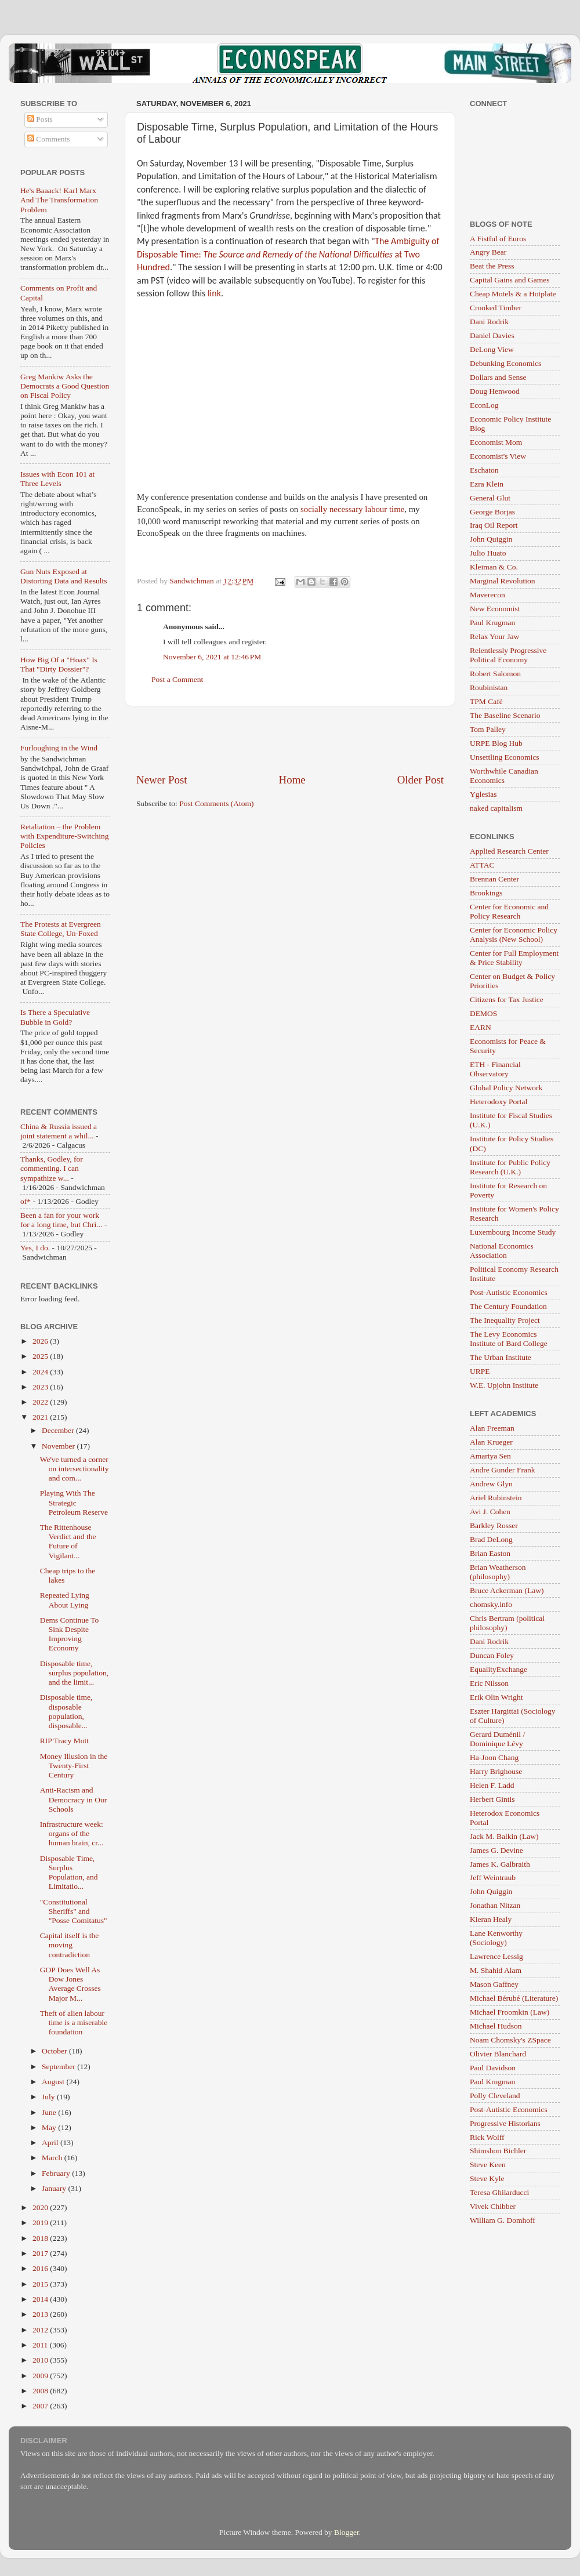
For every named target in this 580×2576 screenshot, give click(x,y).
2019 (41, 2222)
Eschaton (484, 470)
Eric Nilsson (489, 1683)
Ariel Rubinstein (496, 1497)
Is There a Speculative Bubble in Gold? (55, 1017)
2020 (41, 2207)
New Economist (495, 608)
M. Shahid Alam (495, 1970)
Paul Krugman (492, 622)
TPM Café (486, 701)
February (57, 2173)
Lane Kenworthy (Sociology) (496, 1938)
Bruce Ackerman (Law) (506, 1590)
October (55, 2051)
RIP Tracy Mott (64, 1740)
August (54, 2081)
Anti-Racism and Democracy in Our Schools (73, 1799)
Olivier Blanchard (498, 2053)
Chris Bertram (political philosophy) (507, 1623)
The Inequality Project (505, 1320)
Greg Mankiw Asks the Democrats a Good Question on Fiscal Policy (64, 386)
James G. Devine (496, 1850)
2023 (41, 1387)
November (59, 1446)
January (55, 2188)
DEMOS (483, 1013)
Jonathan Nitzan (495, 1905)
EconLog (484, 405)
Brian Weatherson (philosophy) (498, 1572)
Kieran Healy (491, 1919)
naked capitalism (496, 808)
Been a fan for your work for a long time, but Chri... (61, 1220)
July (49, 2096)
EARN (480, 1027)
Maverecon (487, 594)
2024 (41, 1371)
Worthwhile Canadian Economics (504, 776)
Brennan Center (494, 879)
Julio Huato (488, 553)
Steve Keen (488, 2164)
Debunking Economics (505, 363)
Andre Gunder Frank (502, 1469)
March (53, 2157)
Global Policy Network (506, 1087)
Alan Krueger (491, 1442)
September (59, 2066)
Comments (48, 139)
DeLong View (492, 349)
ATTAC (482, 865)
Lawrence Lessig (496, 1956)
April (51, 2142)
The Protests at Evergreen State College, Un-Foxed (60, 929)
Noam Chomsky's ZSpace (510, 2040)
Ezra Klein (486, 484)
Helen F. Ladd (492, 1785)
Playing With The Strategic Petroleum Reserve (74, 1502)
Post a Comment (177, 679)
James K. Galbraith (500, 1864)
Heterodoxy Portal (498, 1101)
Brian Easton (490, 1553)
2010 (41, 2360)
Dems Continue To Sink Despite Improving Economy (69, 1634)
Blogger (346, 2532)
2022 (41, 1402)
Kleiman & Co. (494, 567)
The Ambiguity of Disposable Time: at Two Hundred (288, 254)
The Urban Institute (500, 1357)
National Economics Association (502, 1251)
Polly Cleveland (495, 2095)
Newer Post (161, 780)
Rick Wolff (487, 2137)
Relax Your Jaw (494, 636)
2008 (41, 2390)
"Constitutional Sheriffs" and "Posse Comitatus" (73, 1911)
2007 (41, 2405)
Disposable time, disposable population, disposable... (66, 1711)
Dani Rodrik (489, 321)
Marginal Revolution (502, 580)
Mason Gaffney (494, 1984)
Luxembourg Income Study (513, 1232)
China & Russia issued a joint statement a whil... (58, 1131)
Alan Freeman (492, 1428)
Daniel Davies (492, 335)
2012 (41, 2329)
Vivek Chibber (493, 2206)
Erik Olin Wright (496, 1697)
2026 (41, 1341)
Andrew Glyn (491, 1483)
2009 (41, 2375)
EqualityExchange (498, 1669)
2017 (41, 2253)
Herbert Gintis (492, 1799)
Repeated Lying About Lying (64, 1600)
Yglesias (483, 794)
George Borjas (492, 511)
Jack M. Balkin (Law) (504, 1836)
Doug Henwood (495, 391)
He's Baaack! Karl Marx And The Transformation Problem (59, 199)
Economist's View (498, 456)
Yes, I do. (35, 1247)
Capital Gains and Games (510, 279)
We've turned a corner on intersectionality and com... (74, 1468)
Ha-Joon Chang (494, 1757)
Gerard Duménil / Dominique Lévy (497, 1739)
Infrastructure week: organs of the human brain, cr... (71, 1833)
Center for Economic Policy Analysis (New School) (513, 935)
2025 (41, 1356)
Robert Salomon (495, 673)
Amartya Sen (490, 1456)
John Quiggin (491, 539)
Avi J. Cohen (490, 1511)
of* (25, 1201)
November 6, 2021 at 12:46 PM (212, 656)
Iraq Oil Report (493, 525)
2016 (41, 2268)
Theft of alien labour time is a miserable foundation (74, 2022)
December (59, 1430)
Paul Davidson (493, 2067)
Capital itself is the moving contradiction (69, 1944)
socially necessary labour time (352, 509)
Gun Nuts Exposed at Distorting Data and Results (63, 576)
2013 (41, 2314)
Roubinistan (488, 687)
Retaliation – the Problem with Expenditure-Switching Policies (64, 836)
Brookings (486, 892)
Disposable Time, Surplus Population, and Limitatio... (69, 1872)
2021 (41, 1417)
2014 (41, 2299)
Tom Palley (488, 729)
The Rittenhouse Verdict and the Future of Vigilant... (68, 1541)
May (50, 2127)
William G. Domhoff (502, 2220)
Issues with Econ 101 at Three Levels (57, 479)
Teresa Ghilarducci (499, 2192)
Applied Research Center (509, 851)
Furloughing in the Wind (58, 747)
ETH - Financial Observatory (495, 1069)
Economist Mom (496, 442)
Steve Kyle (487, 2178)
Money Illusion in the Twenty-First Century (74, 1765)
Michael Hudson (496, 2026)
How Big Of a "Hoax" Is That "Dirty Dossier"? (58, 664)
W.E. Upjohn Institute (504, 1385)
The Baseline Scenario (505, 715)
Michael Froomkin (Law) (509, 2012)
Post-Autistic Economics (509, 1292)
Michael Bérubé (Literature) (514, 1998)
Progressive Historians (505, 2123)
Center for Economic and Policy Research (509, 911)
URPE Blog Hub (496, 743)
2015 (41, 2284)
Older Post (420, 780)
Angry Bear (488, 252)
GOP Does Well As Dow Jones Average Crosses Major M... (70, 1983)
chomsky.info (491, 1604)
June (50, 2112)
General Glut (490, 498)
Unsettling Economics (504, 757)
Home (292, 780)
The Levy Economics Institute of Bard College (509, 1339)
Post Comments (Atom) (216, 803)
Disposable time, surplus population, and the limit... (74, 1672)
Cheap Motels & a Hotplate (513, 293)
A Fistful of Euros (498, 238)
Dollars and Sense (498, 377)
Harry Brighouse (496, 1771)
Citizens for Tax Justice (506, 999)
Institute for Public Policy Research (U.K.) (510, 1167)
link (214, 293)
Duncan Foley (492, 1655)
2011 (41, 2345)
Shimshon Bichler (498, 2150)
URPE (480, 1371)
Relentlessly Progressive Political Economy (508, 655)
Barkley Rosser (494, 1525)
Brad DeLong (491, 1539)
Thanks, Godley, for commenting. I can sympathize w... (51, 1168)
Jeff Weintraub (493, 1877)
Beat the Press (492, 266)
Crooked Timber (495, 307)
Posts (40, 119)
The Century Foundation (508, 1306)
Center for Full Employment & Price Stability (514, 958)
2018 (41, 2238)
